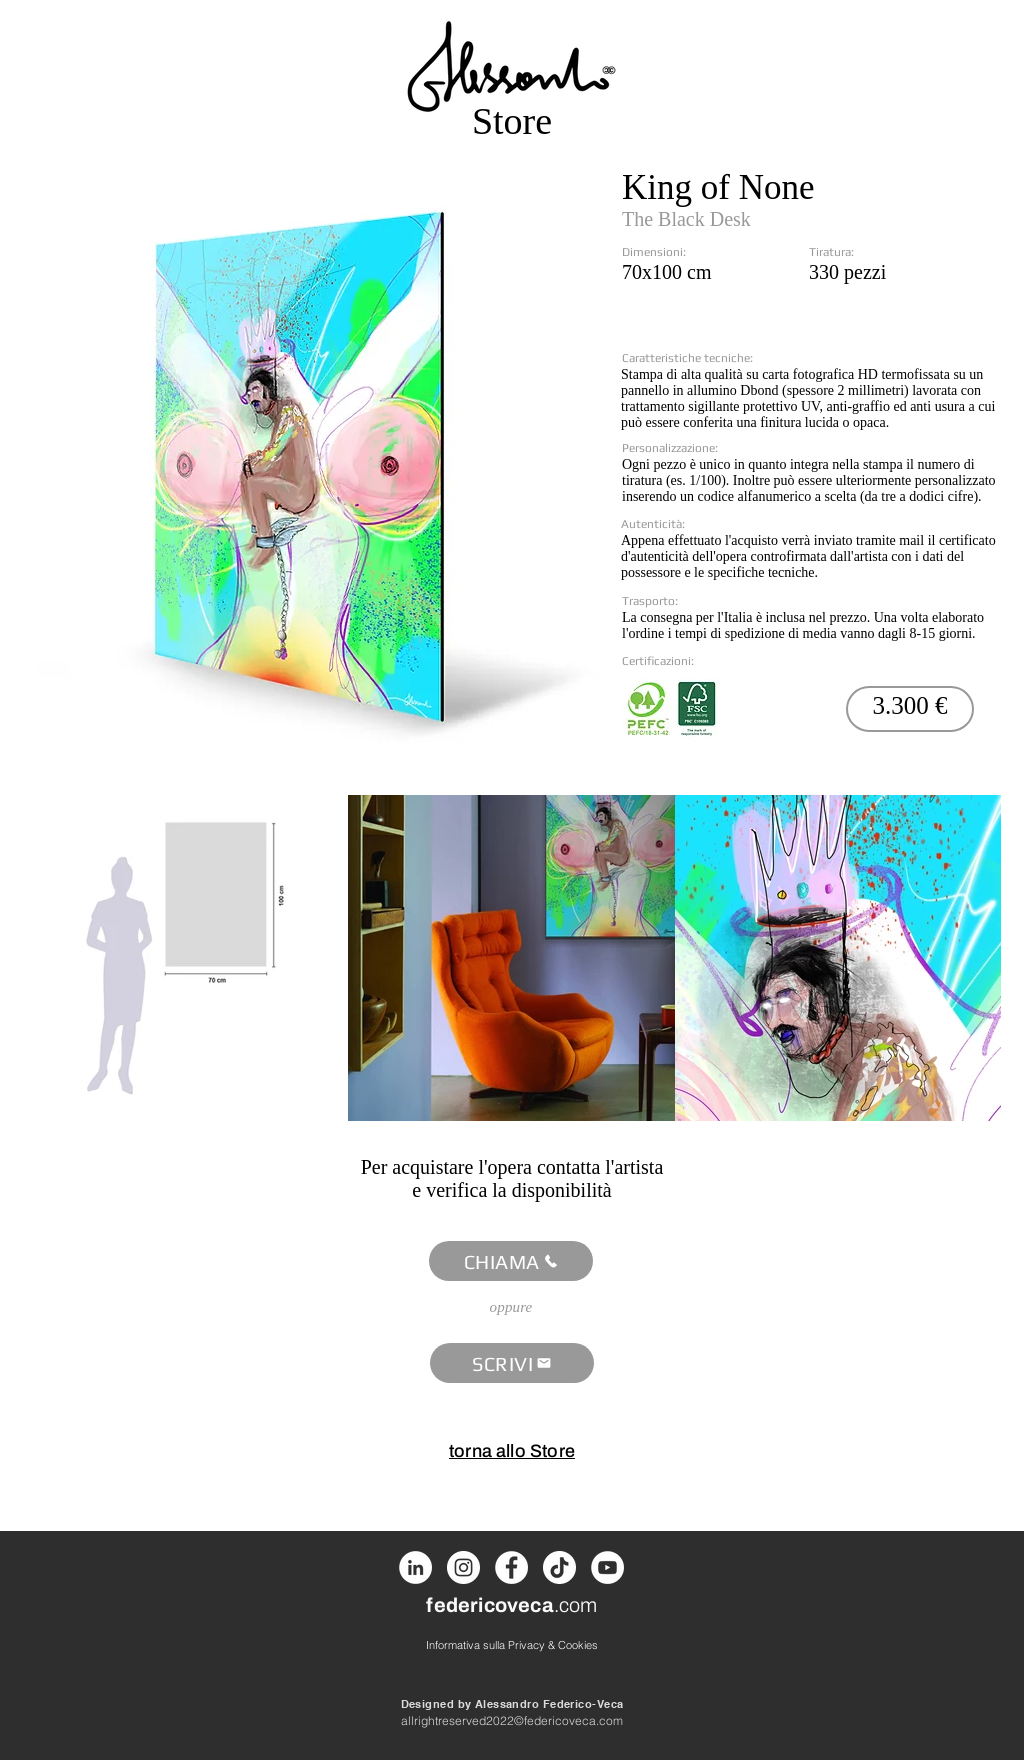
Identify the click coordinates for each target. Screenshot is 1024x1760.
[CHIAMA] (511, 1261)
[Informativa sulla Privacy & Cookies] (512, 1644)
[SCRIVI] (512, 1363)
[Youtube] (607, 1567)
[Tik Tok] (559, 1567)
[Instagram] (463, 1567)
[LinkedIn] (415, 1567)
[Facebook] (511, 1567)
